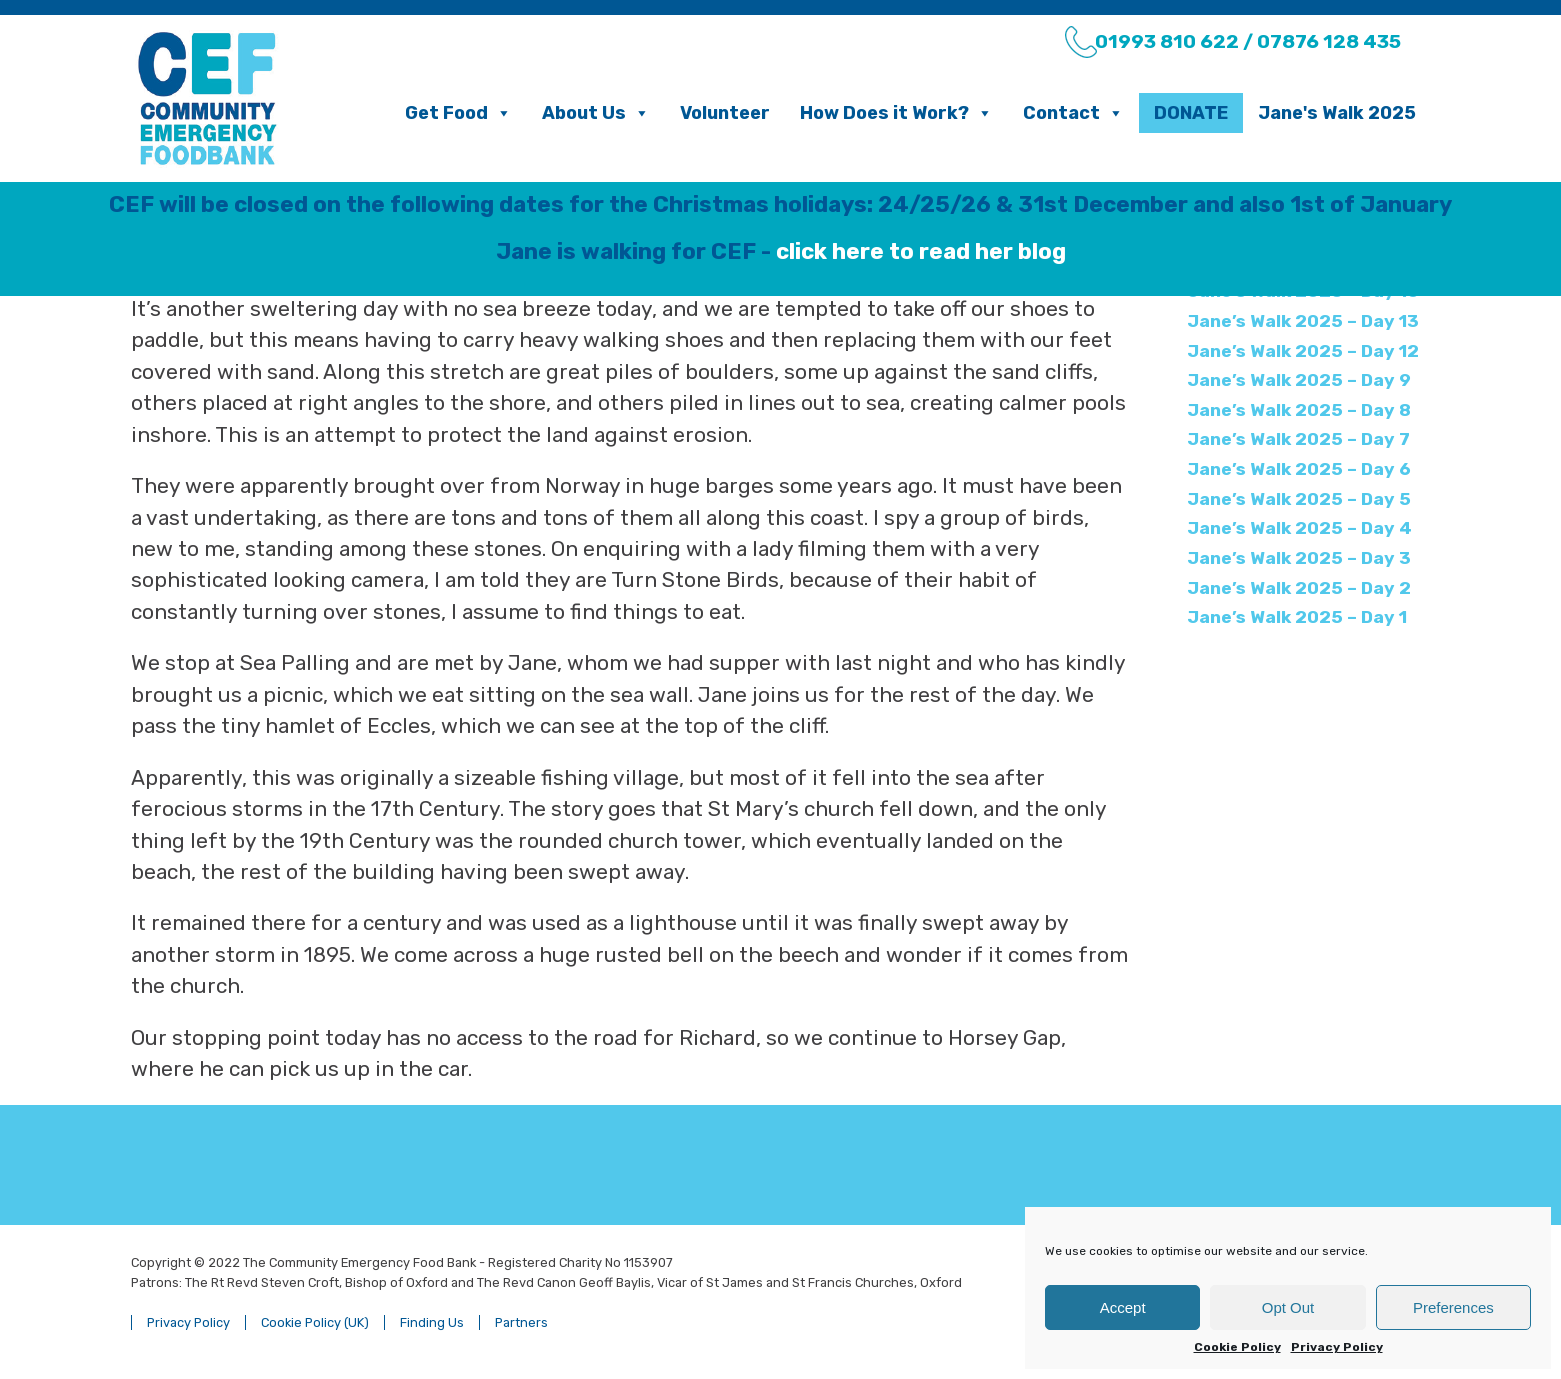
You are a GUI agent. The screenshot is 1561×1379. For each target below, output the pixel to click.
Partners (521, 1322)
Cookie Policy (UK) (315, 1322)
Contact (1073, 113)
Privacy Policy (1337, 1347)
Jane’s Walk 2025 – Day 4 (1299, 528)
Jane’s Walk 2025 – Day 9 (1299, 380)
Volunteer (725, 113)
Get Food (458, 113)
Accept (1123, 1307)
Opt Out (1288, 1307)
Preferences (1453, 1307)
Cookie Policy (1237, 1347)
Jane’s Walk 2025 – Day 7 (1298, 439)
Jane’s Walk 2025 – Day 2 (1299, 588)
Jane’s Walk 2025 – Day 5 (1299, 499)
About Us (596, 113)
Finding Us (432, 1322)
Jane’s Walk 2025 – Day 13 (1303, 321)
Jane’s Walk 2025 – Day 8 (1299, 410)
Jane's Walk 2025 (1337, 113)
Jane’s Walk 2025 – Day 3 (1299, 558)
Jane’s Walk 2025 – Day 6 (1299, 469)
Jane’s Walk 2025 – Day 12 (1303, 351)
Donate (1191, 113)
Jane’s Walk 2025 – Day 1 (1297, 617)
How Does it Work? (896, 113)
